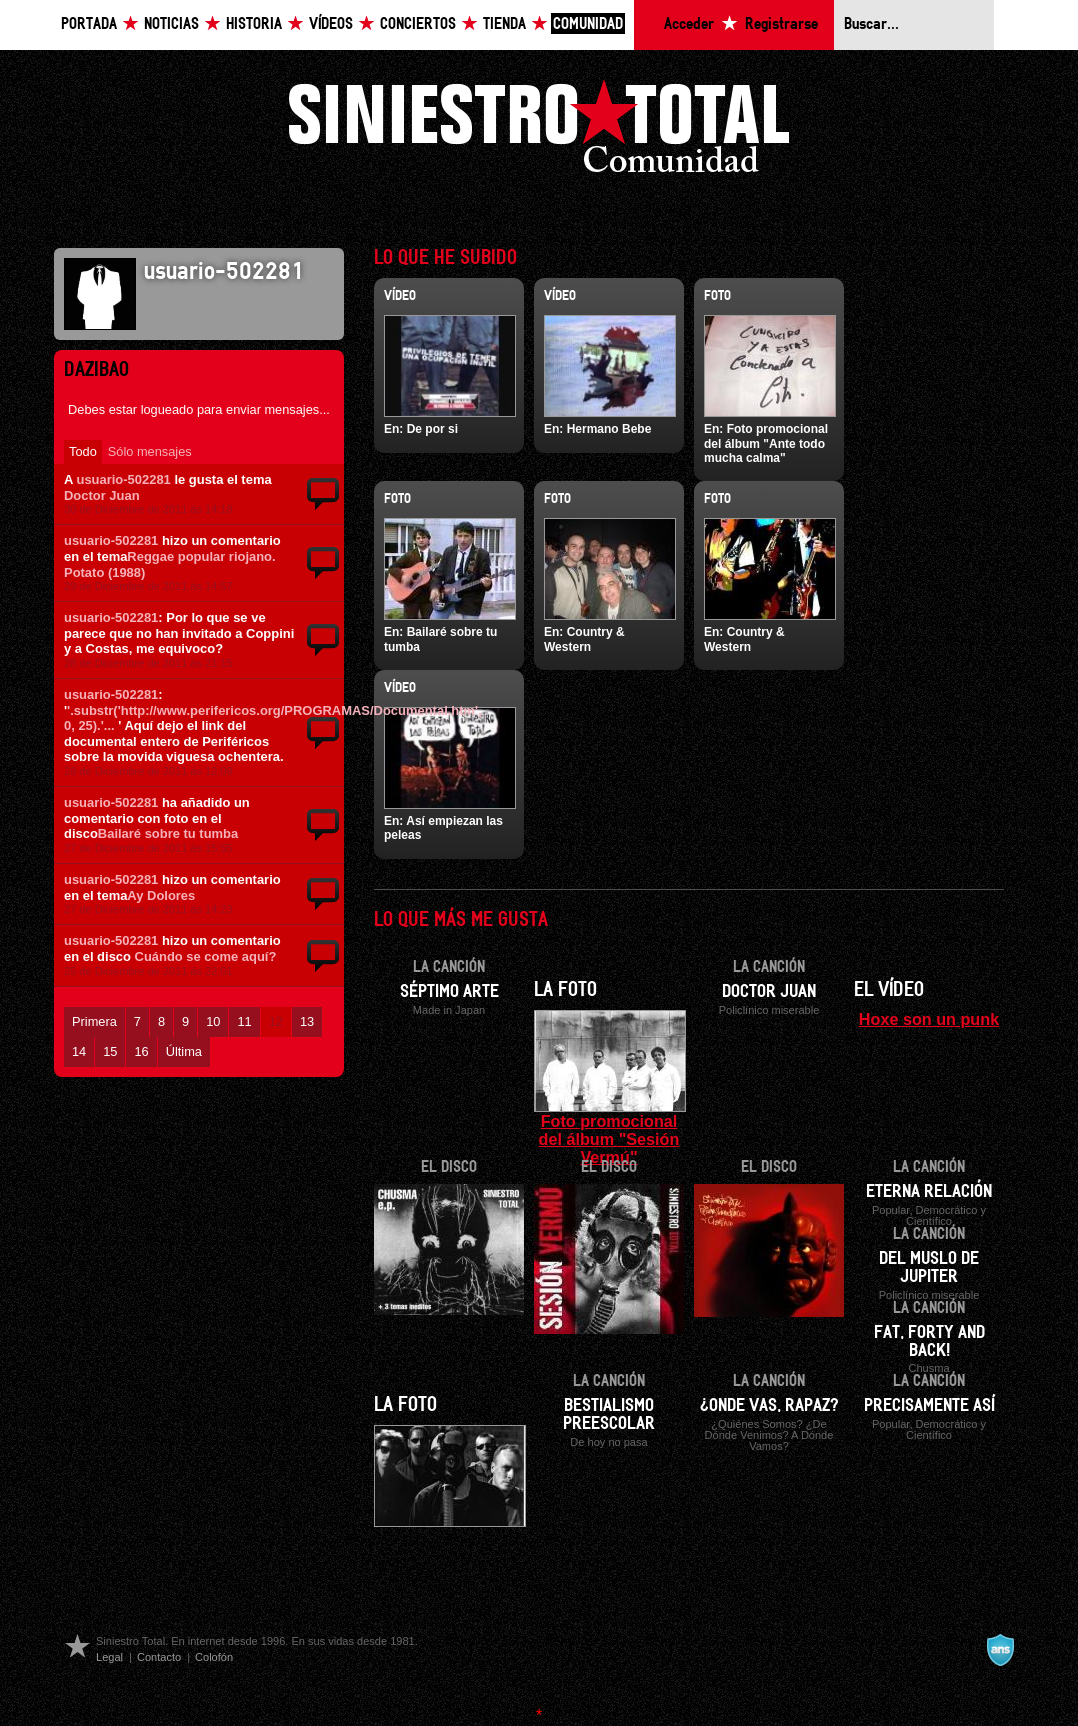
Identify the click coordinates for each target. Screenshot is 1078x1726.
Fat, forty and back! (929, 1342)
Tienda (504, 24)
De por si (432, 429)
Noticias (171, 24)
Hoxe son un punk (929, 1019)
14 (79, 1051)
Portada (89, 24)
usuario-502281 (123, 479)
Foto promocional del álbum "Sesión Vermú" (609, 1139)
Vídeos (331, 24)
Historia (254, 24)
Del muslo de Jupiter (929, 1268)
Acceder (689, 24)
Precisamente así (929, 1406)
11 (244, 1021)
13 (307, 1021)
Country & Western (584, 639)
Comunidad (588, 24)
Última (184, 1051)
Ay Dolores (161, 895)
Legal (109, 1657)
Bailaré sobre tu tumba (168, 833)
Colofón (214, 1657)
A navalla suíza (1000, 1650)
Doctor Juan (102, 495)
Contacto (159, 1657)
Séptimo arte (449, 992)
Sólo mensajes (150, 451)
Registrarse (781, 24)
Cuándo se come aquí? (206, 956)
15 (110, 1051)
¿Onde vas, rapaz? (769, 1406)
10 (213, 1021)
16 (141, 1051)
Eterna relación (929, 1192)
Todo (83, 451)
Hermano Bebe (609, 429)
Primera (94, 1021)
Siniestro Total (539, 131)
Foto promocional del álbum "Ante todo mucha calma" (766, 443)
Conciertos (418, 24)
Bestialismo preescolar (609, 1415)
